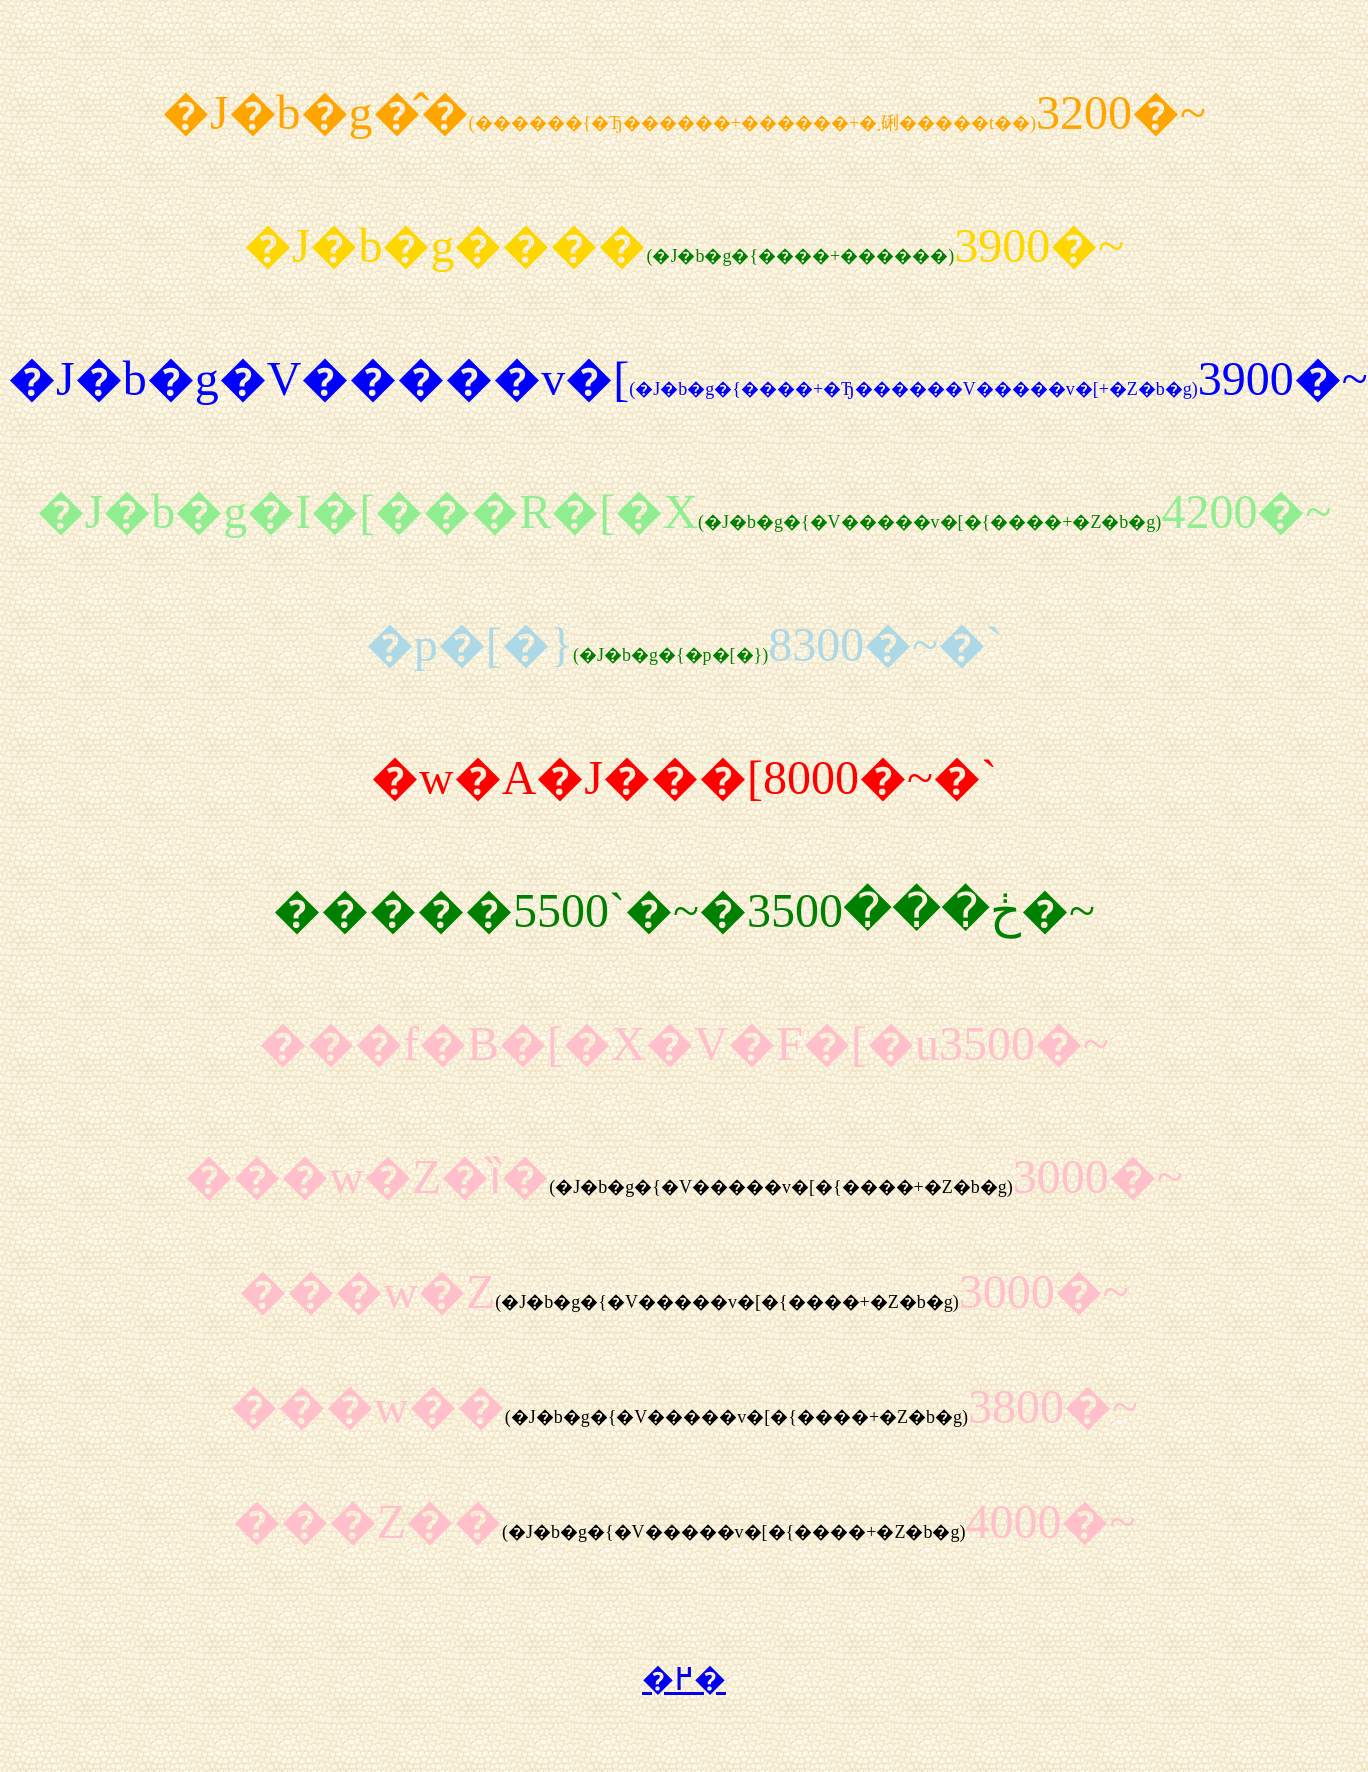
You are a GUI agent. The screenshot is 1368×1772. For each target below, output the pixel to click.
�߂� (684, 1679)
